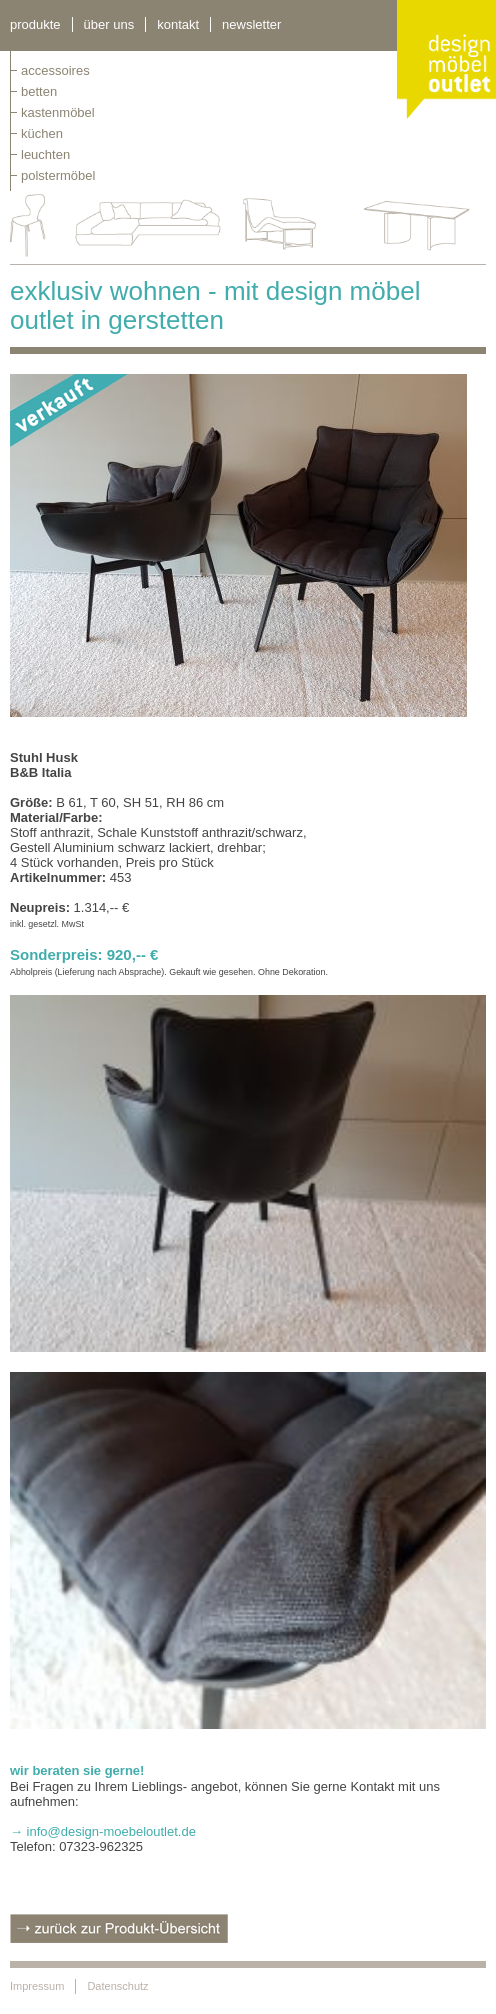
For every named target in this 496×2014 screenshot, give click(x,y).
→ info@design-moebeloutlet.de (103, 1831)
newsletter (251, 24)
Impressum (37, 1986)
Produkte (35, 24)
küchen (42, 133)
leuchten (45, 154)
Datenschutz (117, 1986)
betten (39, 91)
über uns (109, 24)
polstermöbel (58, 175)
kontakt (178, 24)
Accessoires (55, 70)
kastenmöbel (58, 112)
